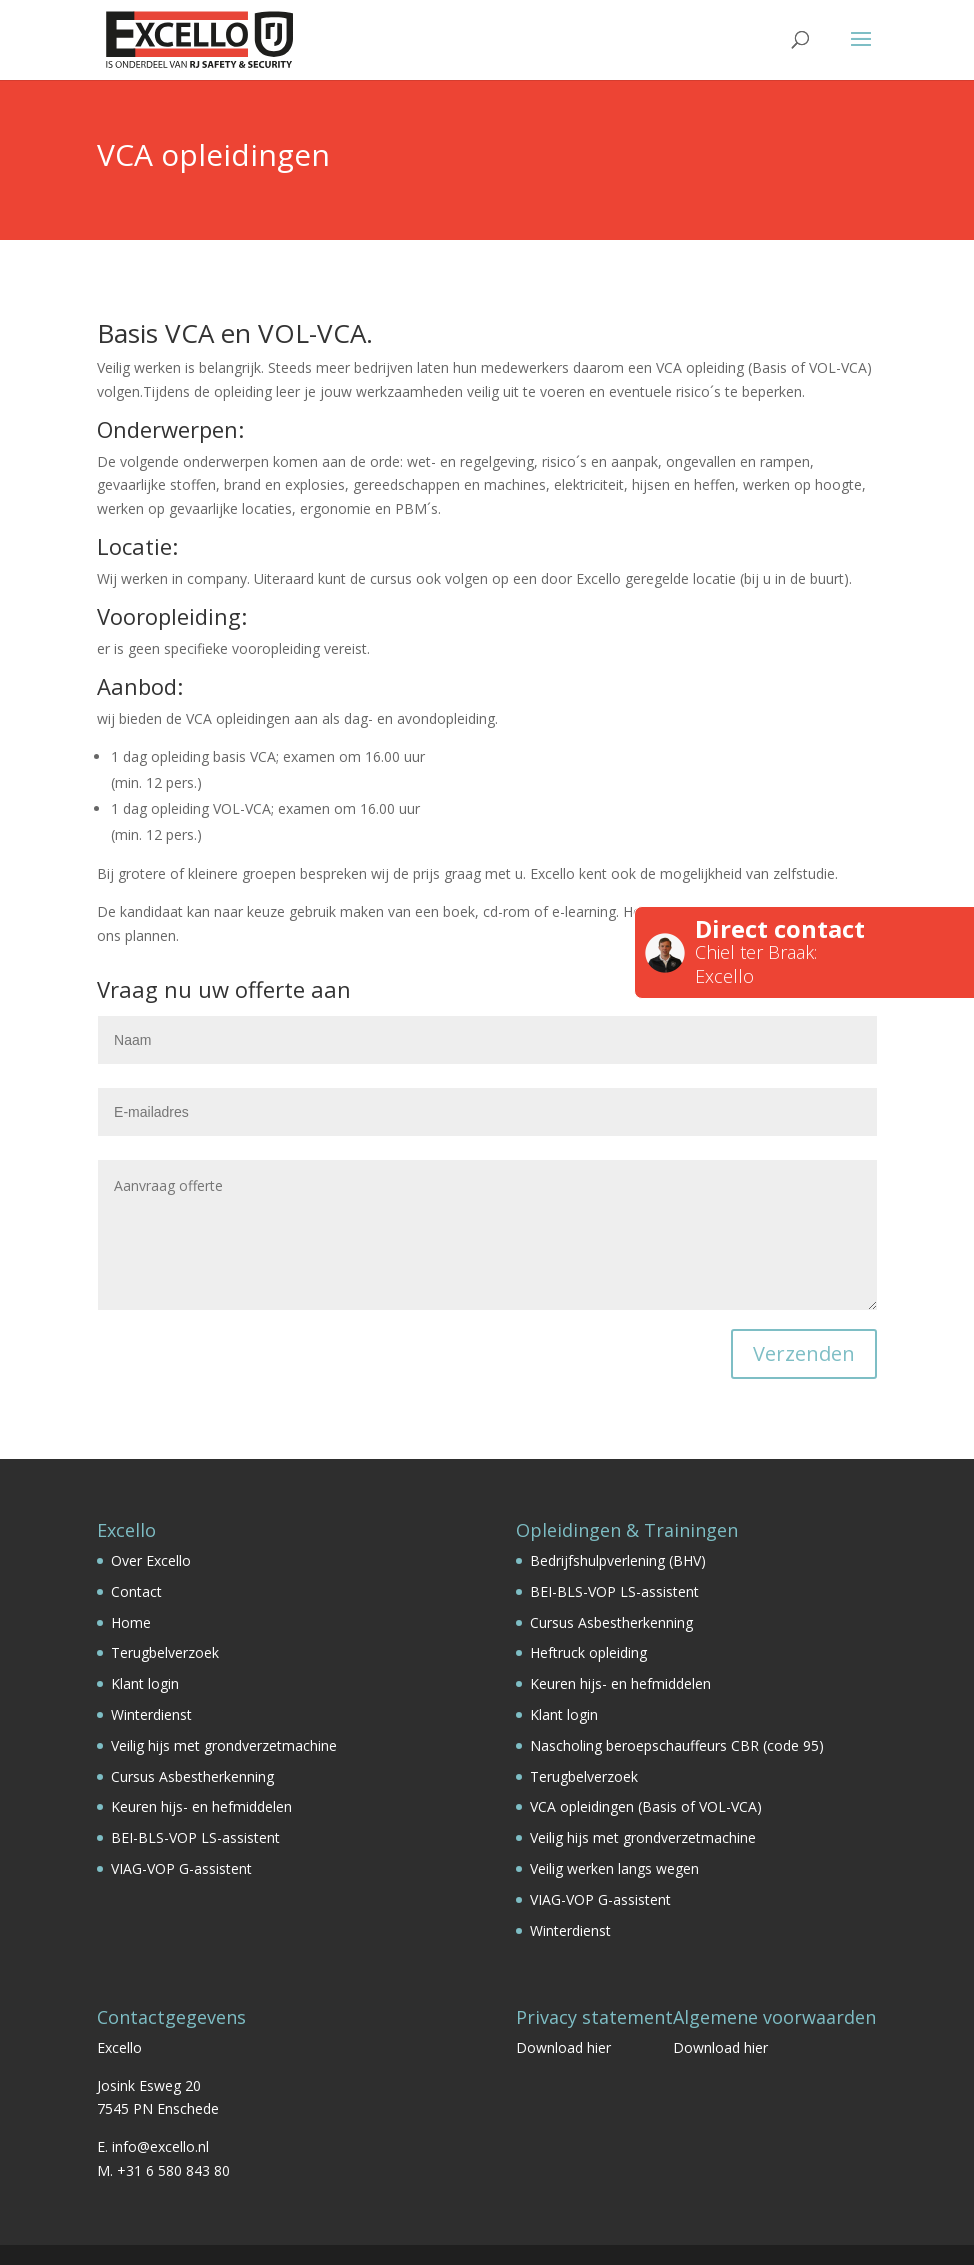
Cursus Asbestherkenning (192, 1776)
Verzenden (804, 1353)
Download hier (563, 2047)
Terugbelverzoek (165, 1652)
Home (131, 1622)
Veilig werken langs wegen (614, 1868)
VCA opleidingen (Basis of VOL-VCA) (646, 1806)
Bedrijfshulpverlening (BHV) (618, 1560)
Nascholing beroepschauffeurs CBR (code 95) (677, 1745)
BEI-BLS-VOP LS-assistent (195, 1837)
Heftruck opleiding (588, 1652)
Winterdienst (151, 1714)
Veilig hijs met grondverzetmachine (224, 1745)
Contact (136, 1591)
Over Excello (151, 1560)
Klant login (145, 1683)
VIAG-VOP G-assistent (181, 1868)
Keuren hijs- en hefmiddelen (201, 1806)
